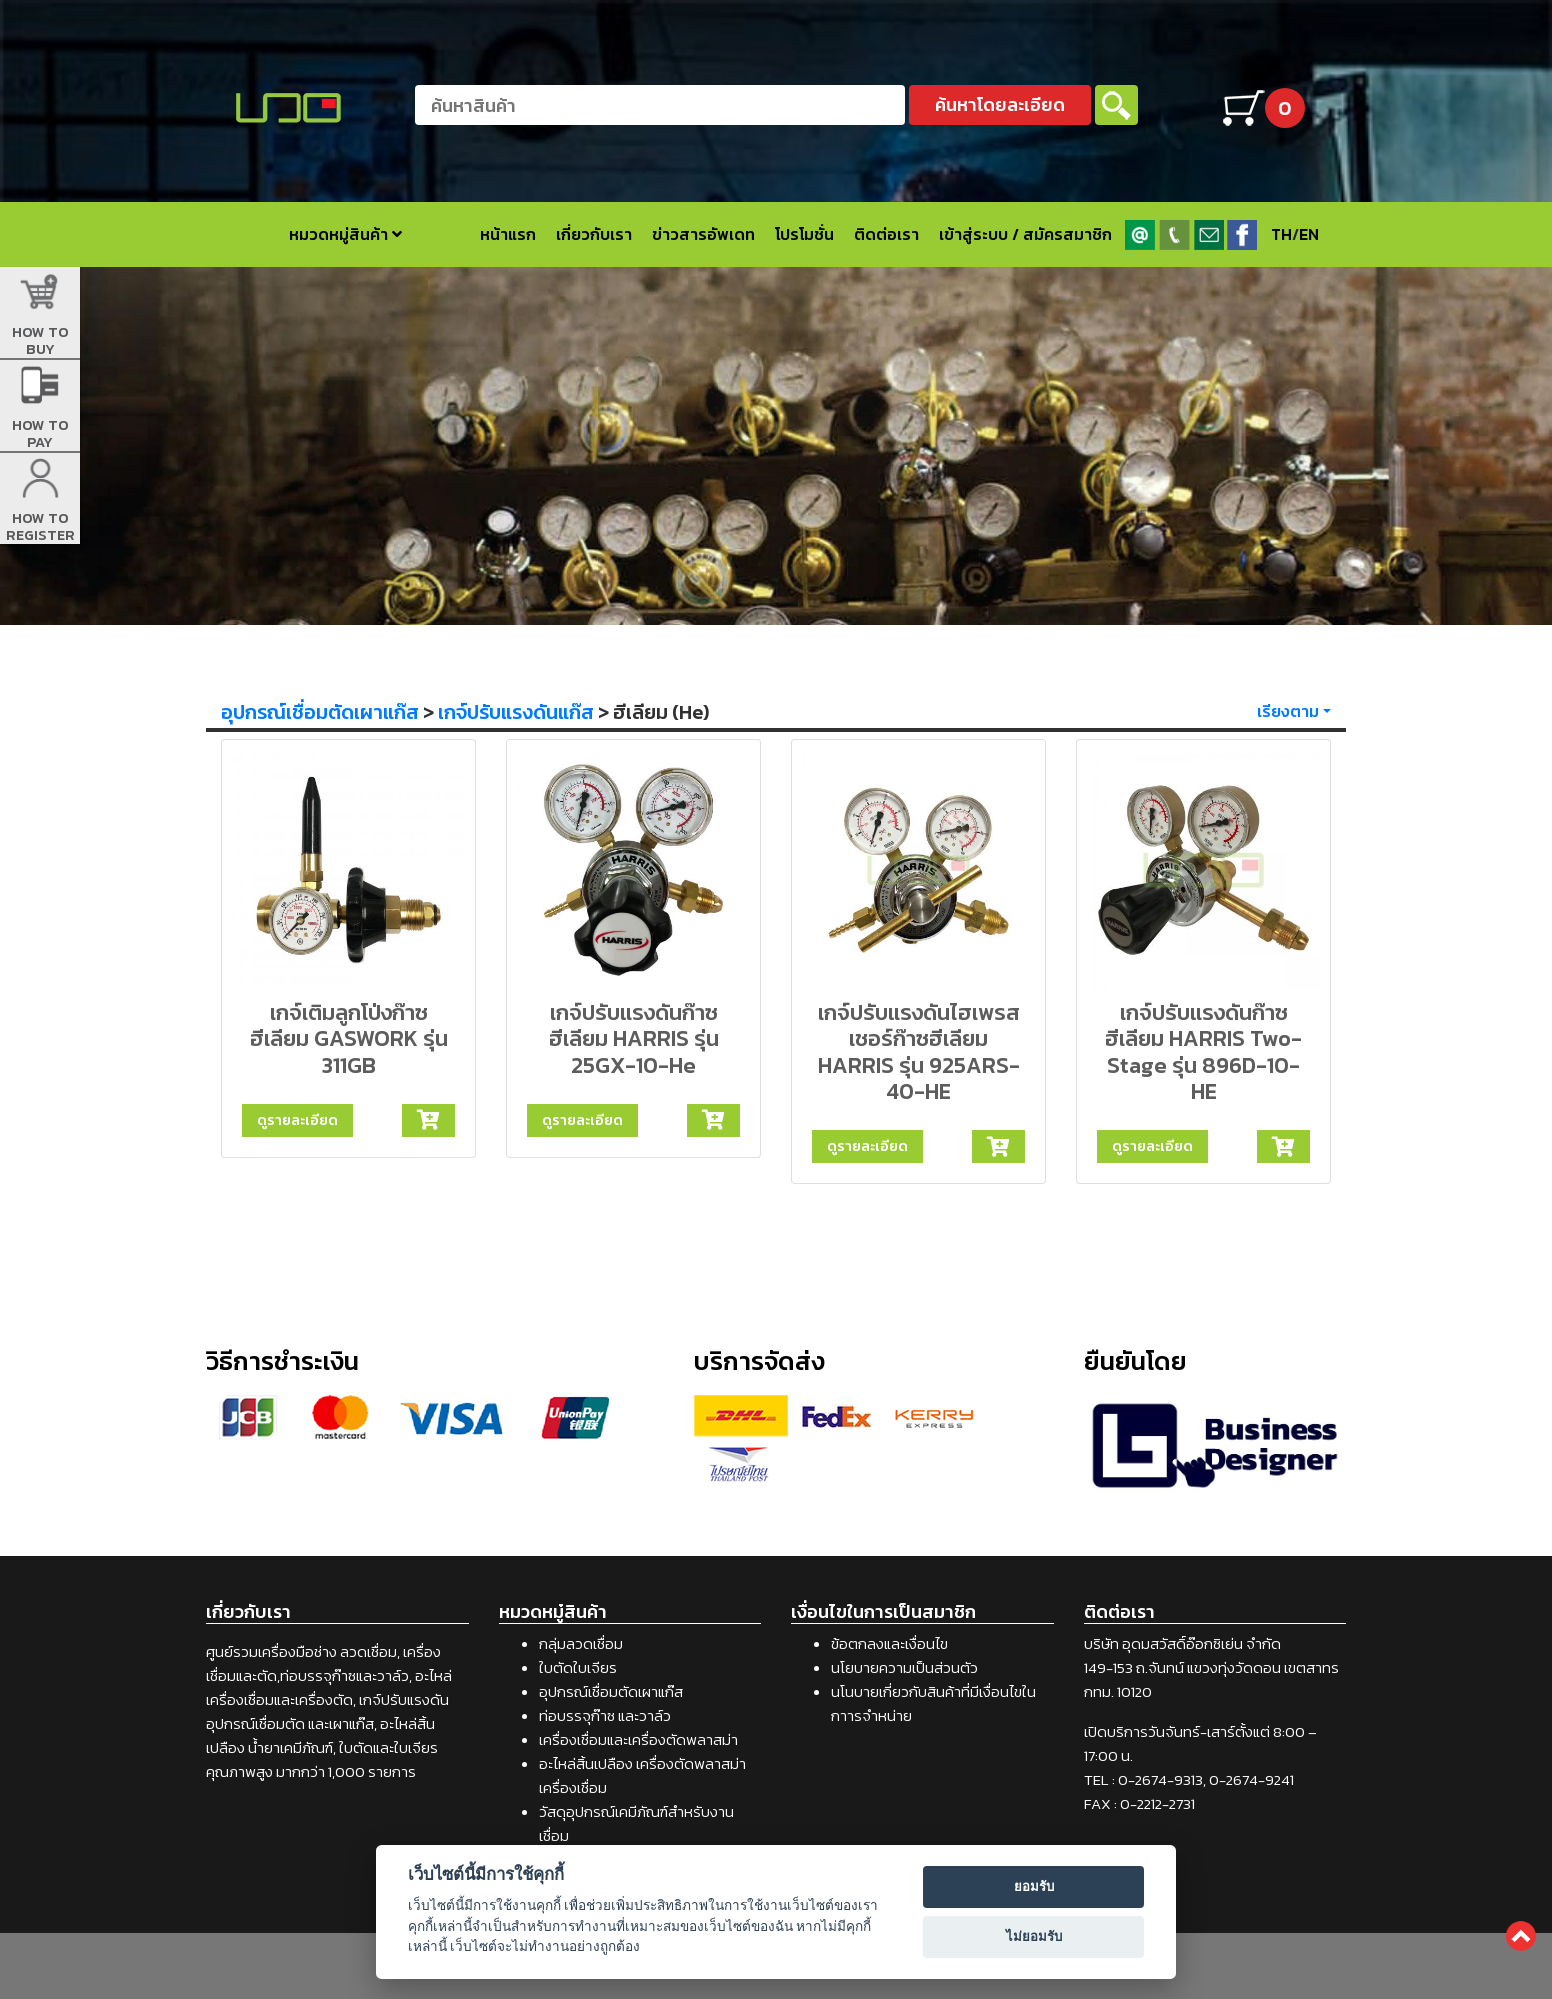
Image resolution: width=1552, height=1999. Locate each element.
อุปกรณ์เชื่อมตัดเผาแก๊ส (320, 712)
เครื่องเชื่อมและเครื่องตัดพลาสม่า (638, 1739)
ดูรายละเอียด (297, 1120)
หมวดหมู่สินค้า (345, 234)
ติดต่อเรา (886, 234)
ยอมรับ (1034, 1886)
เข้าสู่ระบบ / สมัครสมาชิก (1025, 234)
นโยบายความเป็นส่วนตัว (904, 1667)
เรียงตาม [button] (1288, 711)
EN (1309, 234)
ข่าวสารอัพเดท (703, 234)
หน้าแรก (508, 234)
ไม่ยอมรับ (1034, 1936)
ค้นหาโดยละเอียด (1000, 104)
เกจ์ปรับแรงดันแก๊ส (516, 712)
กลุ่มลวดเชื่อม (581, 1643)
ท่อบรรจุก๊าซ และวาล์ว (605, 1715)
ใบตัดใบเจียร (578, 1667)
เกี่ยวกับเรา (594, 234)
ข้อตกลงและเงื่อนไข (889, 1643)
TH (1281, 234)
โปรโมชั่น (804, 234)
